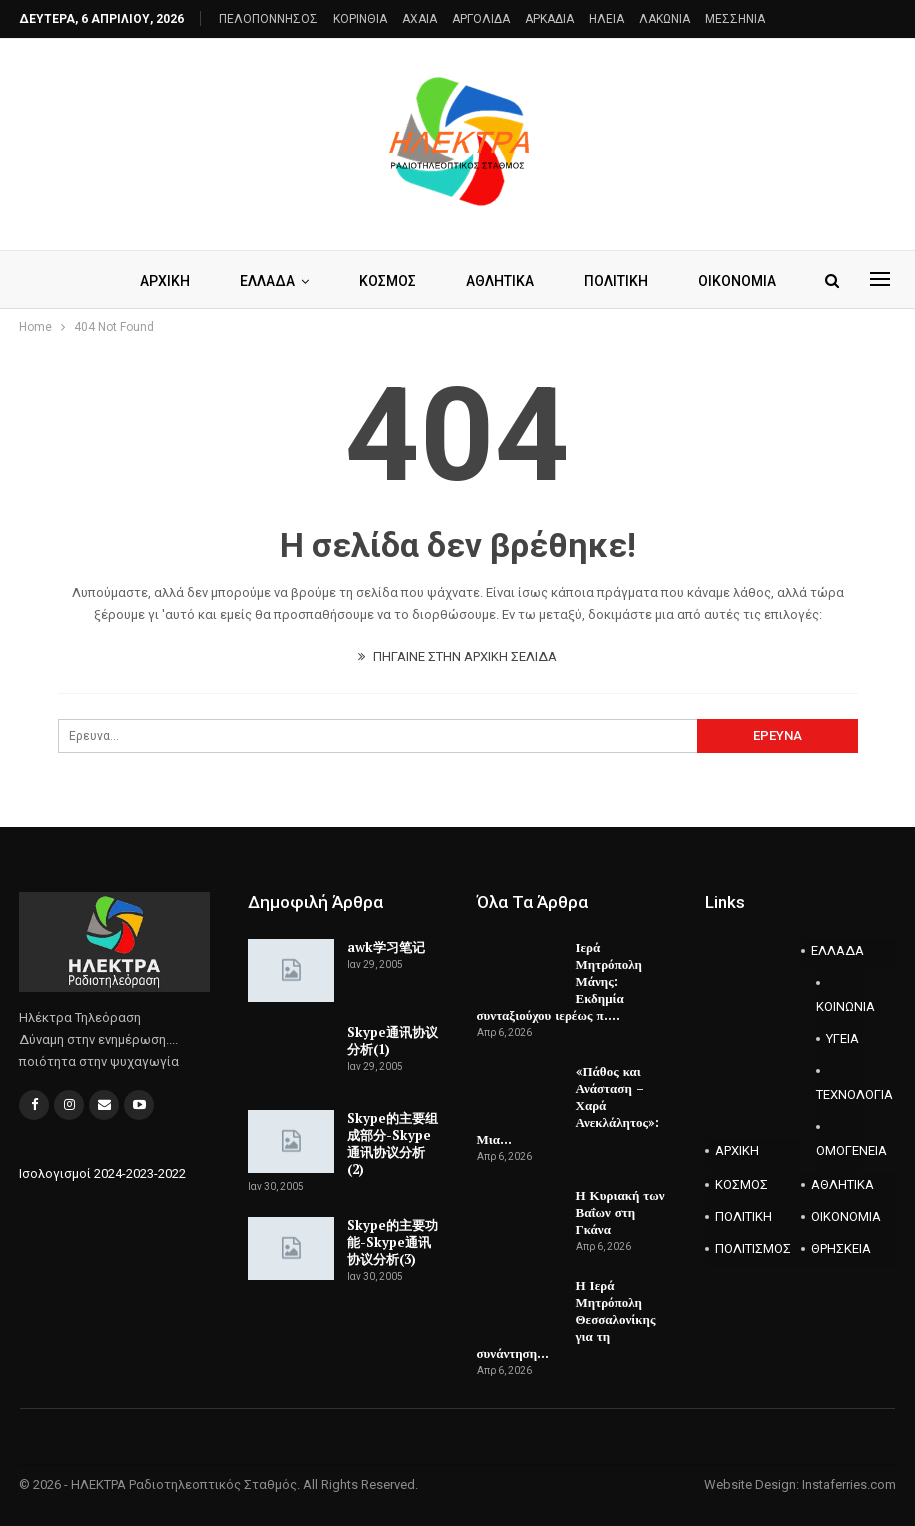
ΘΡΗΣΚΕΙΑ (841, 1248)
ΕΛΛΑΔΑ (307, 281)
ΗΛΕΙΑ (606, 19)
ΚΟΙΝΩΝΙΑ (840, 1006)
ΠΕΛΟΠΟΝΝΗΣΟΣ (268, 19)
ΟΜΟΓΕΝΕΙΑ (840, 1150)
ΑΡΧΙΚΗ (202, 281)
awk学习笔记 (386, 947)
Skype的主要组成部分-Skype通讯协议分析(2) (392, 1143)
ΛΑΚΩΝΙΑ (664, 19)
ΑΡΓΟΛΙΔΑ (481, 19)
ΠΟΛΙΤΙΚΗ (743, 1216)
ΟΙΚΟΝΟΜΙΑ (846, 1216)
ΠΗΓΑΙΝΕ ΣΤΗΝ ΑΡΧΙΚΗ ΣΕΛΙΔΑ (457, 656)
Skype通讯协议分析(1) (392, 1040)
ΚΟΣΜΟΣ (430, 281)
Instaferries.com (849, 1484)
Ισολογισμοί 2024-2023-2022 (102, 1173)
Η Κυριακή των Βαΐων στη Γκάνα (620, 1212)
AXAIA (419, 19)
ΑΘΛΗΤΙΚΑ (546, 281)
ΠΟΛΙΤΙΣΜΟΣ (753, 1248)
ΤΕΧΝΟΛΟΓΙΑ (840, 1094)
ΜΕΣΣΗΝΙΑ (735, 19)
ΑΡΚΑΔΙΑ (549, 19)
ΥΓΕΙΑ (842, 1038)
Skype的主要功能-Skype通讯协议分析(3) (392, 1242)
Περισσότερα (678, 281)
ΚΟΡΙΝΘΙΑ (360, 19)
